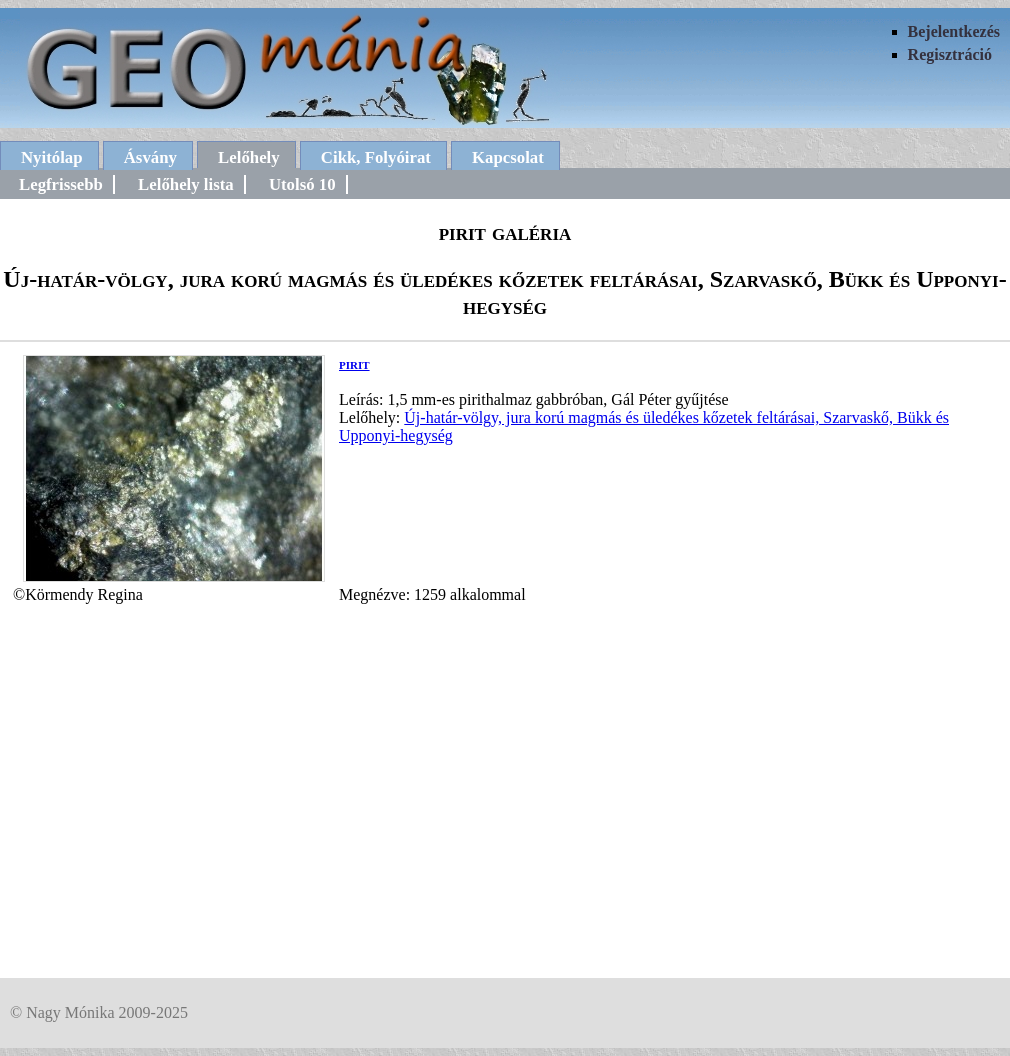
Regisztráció (950, 54)
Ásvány (150, 157)
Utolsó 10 (302, 184)
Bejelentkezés (954, 31)
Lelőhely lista (186, 184)
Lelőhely (249, 157)
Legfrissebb (61, 184)
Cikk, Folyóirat (376, 157)
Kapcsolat (508, 157)
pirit (354, 363)
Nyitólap (52, 157)
